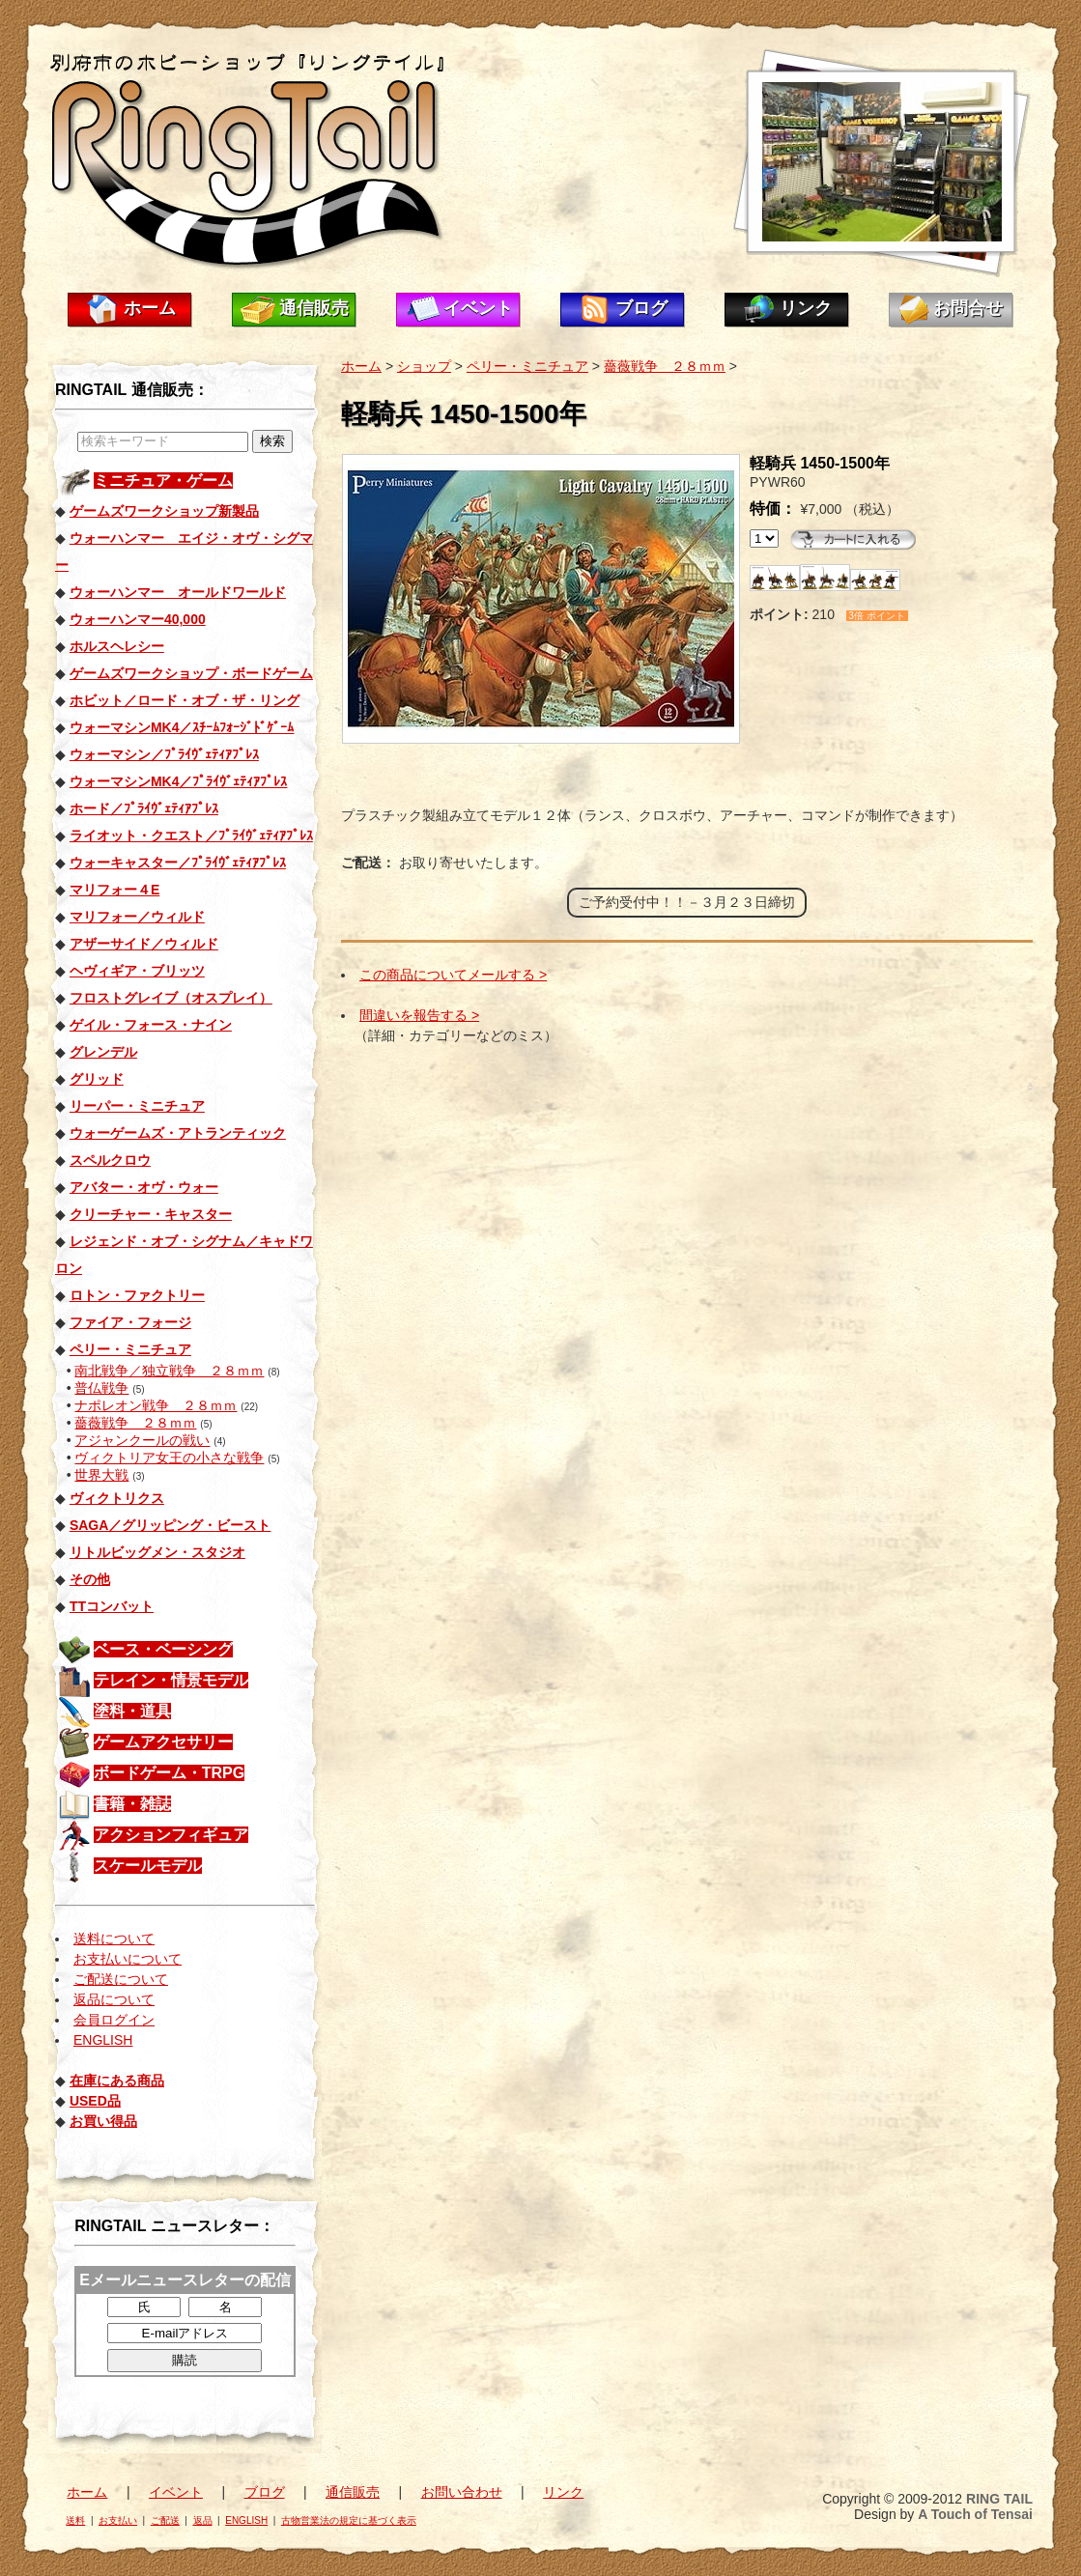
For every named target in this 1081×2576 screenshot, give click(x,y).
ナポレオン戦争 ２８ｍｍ (155, 1405)
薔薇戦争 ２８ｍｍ (135, 1422)
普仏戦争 (101, 1388)
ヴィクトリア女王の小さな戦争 (169, 1457)
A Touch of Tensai (975, 2514)
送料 (75, 2520)
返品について (114, 1999)
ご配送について (120, 1979)
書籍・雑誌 (132, 1804)
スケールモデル (148, 1865)
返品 (203, 2520)
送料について (114, 1938)
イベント (478, 308)
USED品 (95, 2101)
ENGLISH (102, 2040)
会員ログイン (114, 2019)
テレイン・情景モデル (171, 1680)
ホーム (150, 308)
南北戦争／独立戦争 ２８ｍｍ (169, 1370)
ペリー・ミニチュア (527, 366)
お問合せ (968, 308)
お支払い (118, 2520)
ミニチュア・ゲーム (163, 480)
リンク (806, 308)
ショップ (424, 366)
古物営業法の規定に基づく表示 (348, 2520)
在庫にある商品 (117, 2080)
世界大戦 (101, 1475)
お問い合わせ (461, 2492)
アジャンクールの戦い (142, 1440)
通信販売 (314, 308)
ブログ (641, 308)
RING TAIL (999, 2498)
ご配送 (165, 2520)
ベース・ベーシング (163, 1649)
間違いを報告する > (419, 1015)
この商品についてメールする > (453, 974)
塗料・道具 (132, 1711)
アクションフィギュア (171, 1834)
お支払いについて (127, 1959)
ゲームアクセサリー (163, 1742)
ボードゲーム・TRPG (169, 1773)
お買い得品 (103, 2121)
